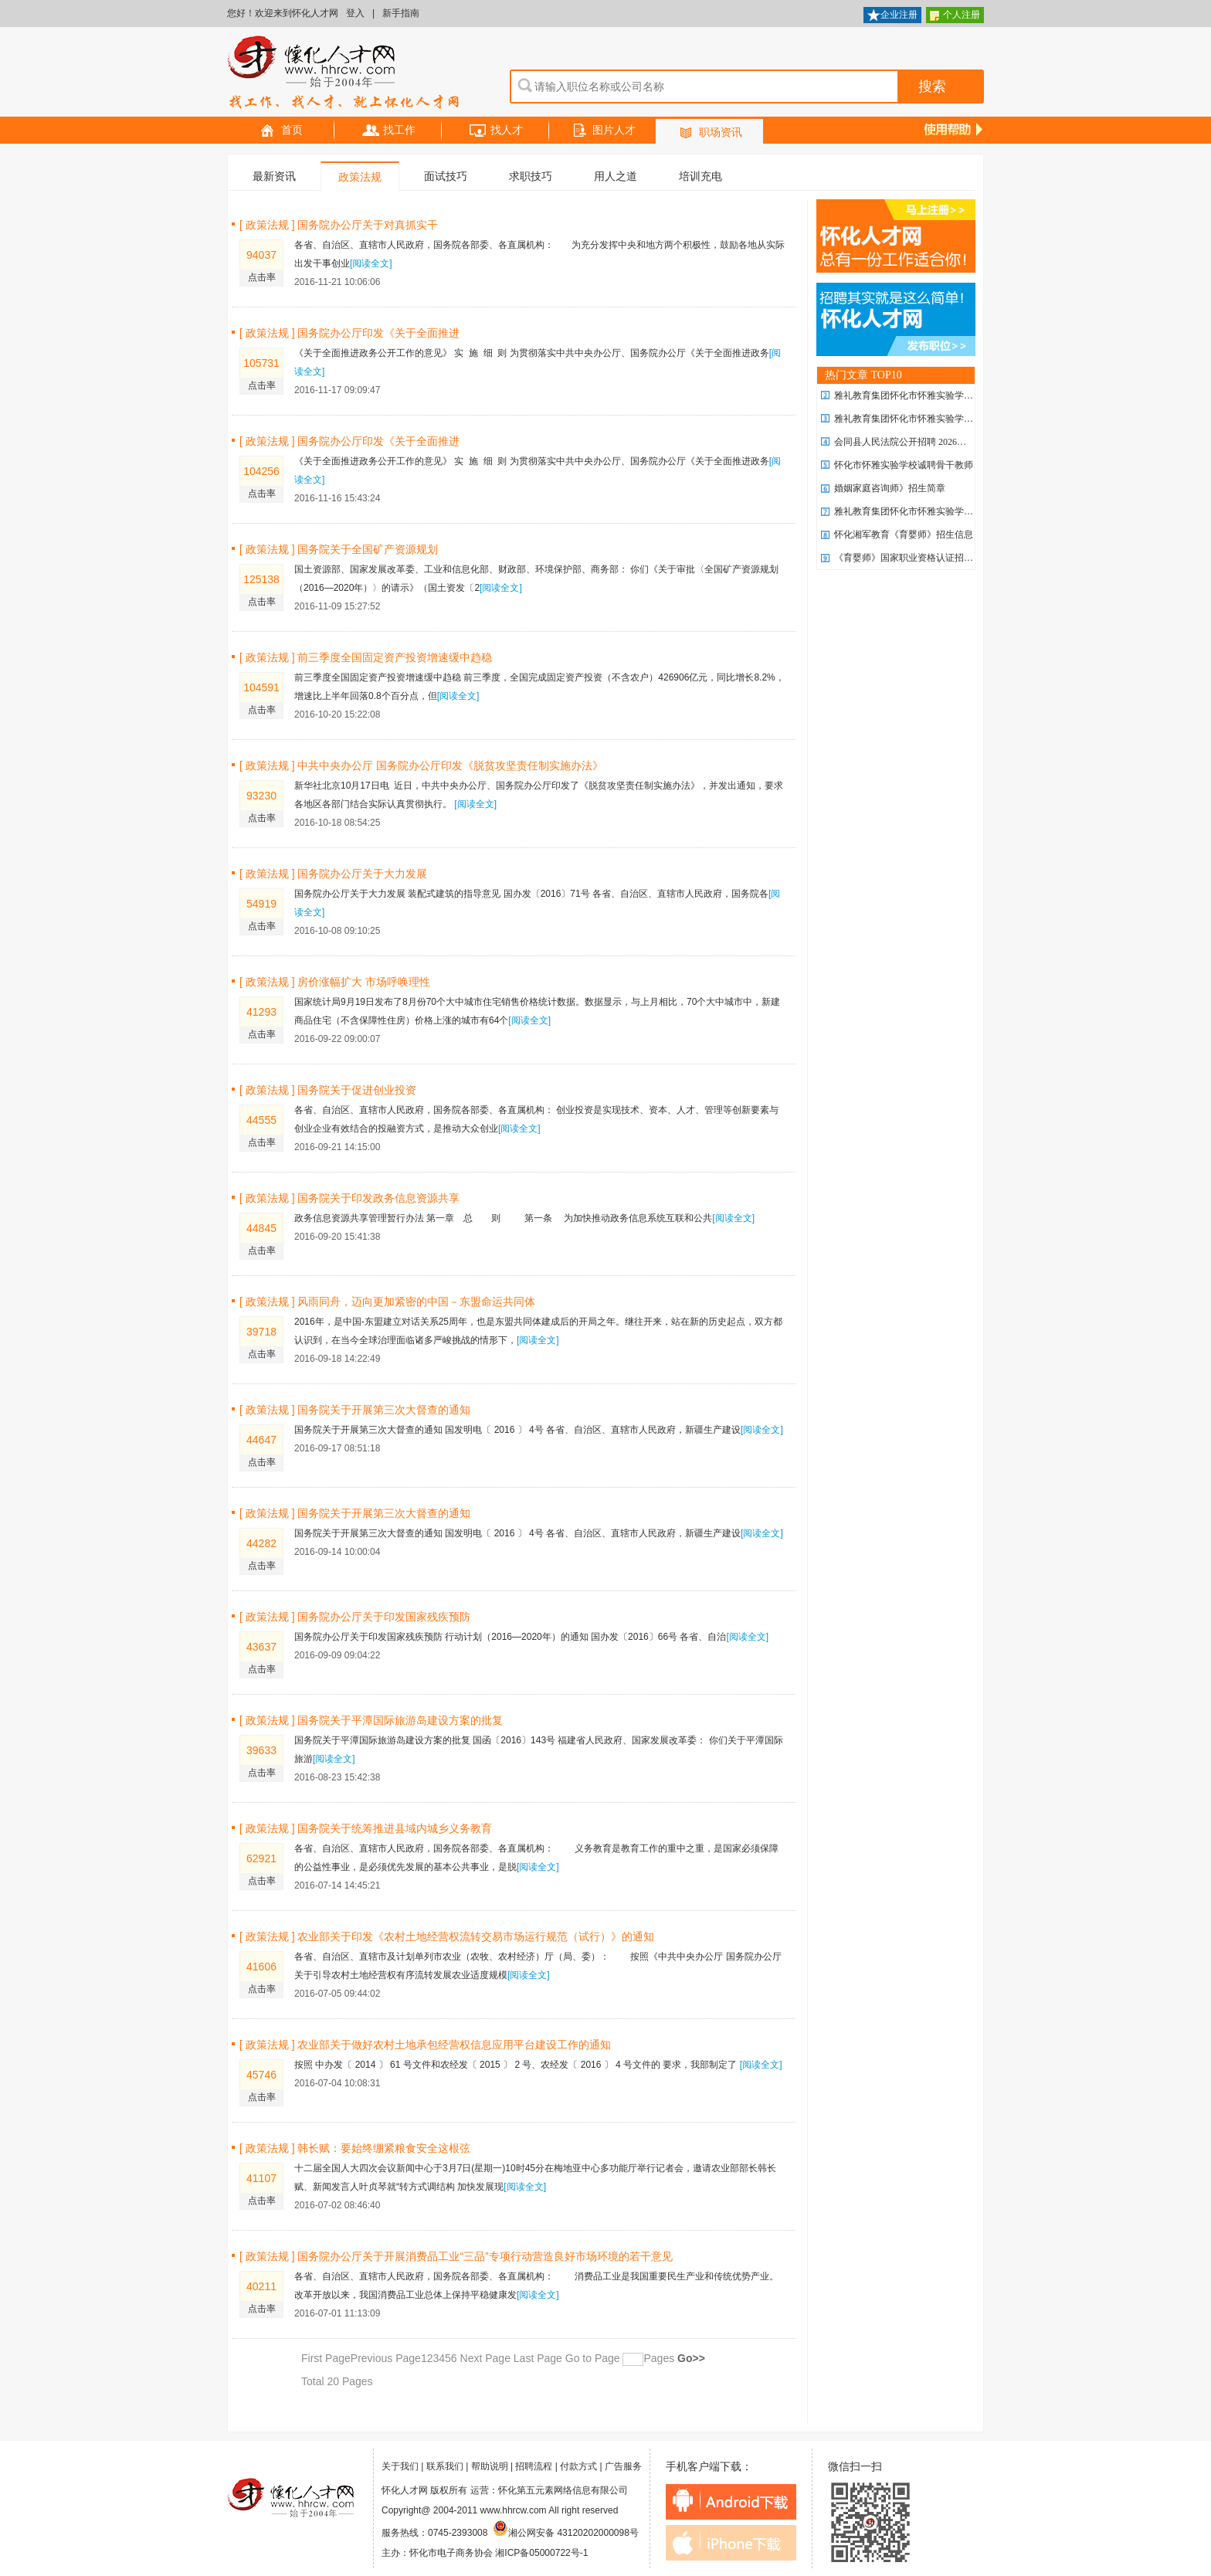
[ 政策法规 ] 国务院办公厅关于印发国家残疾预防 (354, 1616)
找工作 (388, 131)
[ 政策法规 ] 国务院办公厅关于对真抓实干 (338, 225)
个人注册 (955, 15)
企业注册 (892, 15)
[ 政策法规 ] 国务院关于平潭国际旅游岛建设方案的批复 (371, 1720)
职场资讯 (709, 133)
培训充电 (700, 176)
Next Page (485, 2358)
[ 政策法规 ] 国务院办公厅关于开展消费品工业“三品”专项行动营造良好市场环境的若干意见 (456, 2256)
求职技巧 (530, 176)
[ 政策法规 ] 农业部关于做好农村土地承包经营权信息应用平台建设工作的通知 (425, 2044)
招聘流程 (533, 2466)
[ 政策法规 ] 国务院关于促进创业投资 (327, 1090)
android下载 (731, 2502)
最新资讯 (274, 176)
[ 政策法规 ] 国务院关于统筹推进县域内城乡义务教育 (365, 1828)
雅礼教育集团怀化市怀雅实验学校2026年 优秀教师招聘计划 (955, 395)
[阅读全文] (371, 263)
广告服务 (623, 2466)
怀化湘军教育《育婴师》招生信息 (903, 534)
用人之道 (615, 176)
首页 (281, 131)
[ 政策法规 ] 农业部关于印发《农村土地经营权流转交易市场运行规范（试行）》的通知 (446, 1936)
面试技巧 (445, 176)
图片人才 (603, 131)
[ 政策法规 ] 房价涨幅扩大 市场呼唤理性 (334, 982)
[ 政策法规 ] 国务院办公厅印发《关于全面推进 (349, 333)
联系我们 (444, 2466)
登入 (355, 13)
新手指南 (400, 13)
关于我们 (400, 2466)
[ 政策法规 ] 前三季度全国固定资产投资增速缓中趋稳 (365, 657)
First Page (326, 2358)
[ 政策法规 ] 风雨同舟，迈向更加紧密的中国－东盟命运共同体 (387, 1301)
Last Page (536, 2358)
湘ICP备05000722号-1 (541, 2552)
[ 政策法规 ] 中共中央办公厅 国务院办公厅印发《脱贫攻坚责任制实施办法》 (421, 765)
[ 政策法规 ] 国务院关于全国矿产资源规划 (338, 549)
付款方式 (578, 2466)
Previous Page (386, 2358)
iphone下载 (731, 2543)
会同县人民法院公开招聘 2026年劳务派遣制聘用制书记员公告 (960, 441)
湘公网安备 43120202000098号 (566, 2532)
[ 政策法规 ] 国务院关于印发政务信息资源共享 (349, 1198)
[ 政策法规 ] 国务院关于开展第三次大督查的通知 (354, 1409)
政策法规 (360, 177)
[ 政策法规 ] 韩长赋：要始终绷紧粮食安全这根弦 (354, 2148)
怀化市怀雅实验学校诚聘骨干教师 (903, 465)
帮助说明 (489, 2466)
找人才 (496, 131)
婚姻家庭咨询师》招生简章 (889, 488)
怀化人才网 (343, 73)
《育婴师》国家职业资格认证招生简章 (913, 557)
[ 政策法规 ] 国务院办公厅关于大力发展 (333, 873)
